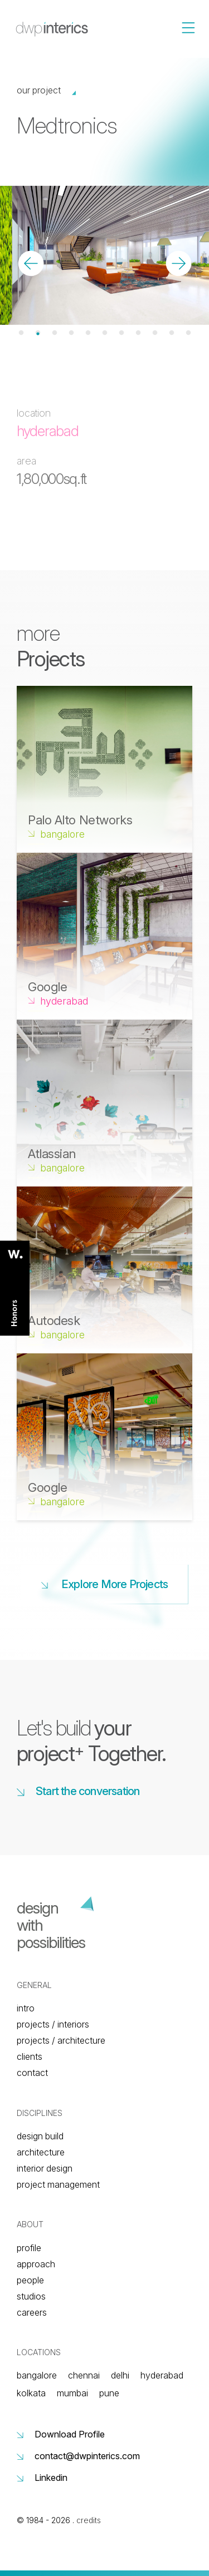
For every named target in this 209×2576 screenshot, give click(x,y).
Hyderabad (161, 2375)
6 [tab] (104, 333)
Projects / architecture (61, 2040)
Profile (29, 2247)
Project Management (58, 2184)
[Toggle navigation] (205, 1)
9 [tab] (155, 333)
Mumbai (72, 2393)
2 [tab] (37, 333)
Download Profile (61, 2434)
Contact (32, 2072)
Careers (32, 2312)
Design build (40, 2136)
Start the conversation (78, 1791)
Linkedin (42, 2477)
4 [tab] (71, 333)
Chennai (84, 2375)
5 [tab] (88, 333)
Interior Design (44, 2168)
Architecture (41, 2152)
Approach (36, 2264)
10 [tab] (171, 333)
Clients (29, 2056)
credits (88, 2520)
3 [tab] (54, 333)
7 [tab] (121, 333)
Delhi (120, 2375)
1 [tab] (21, 333)
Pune (109, 2393)
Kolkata (31, 2393)
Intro (26, 2008)
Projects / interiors (53, 2024)
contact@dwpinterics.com (78, 2455)
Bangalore (37, 2375)
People (30, 2280)
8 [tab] (138, 333)
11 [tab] (188, 333)
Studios (31, 2296)
